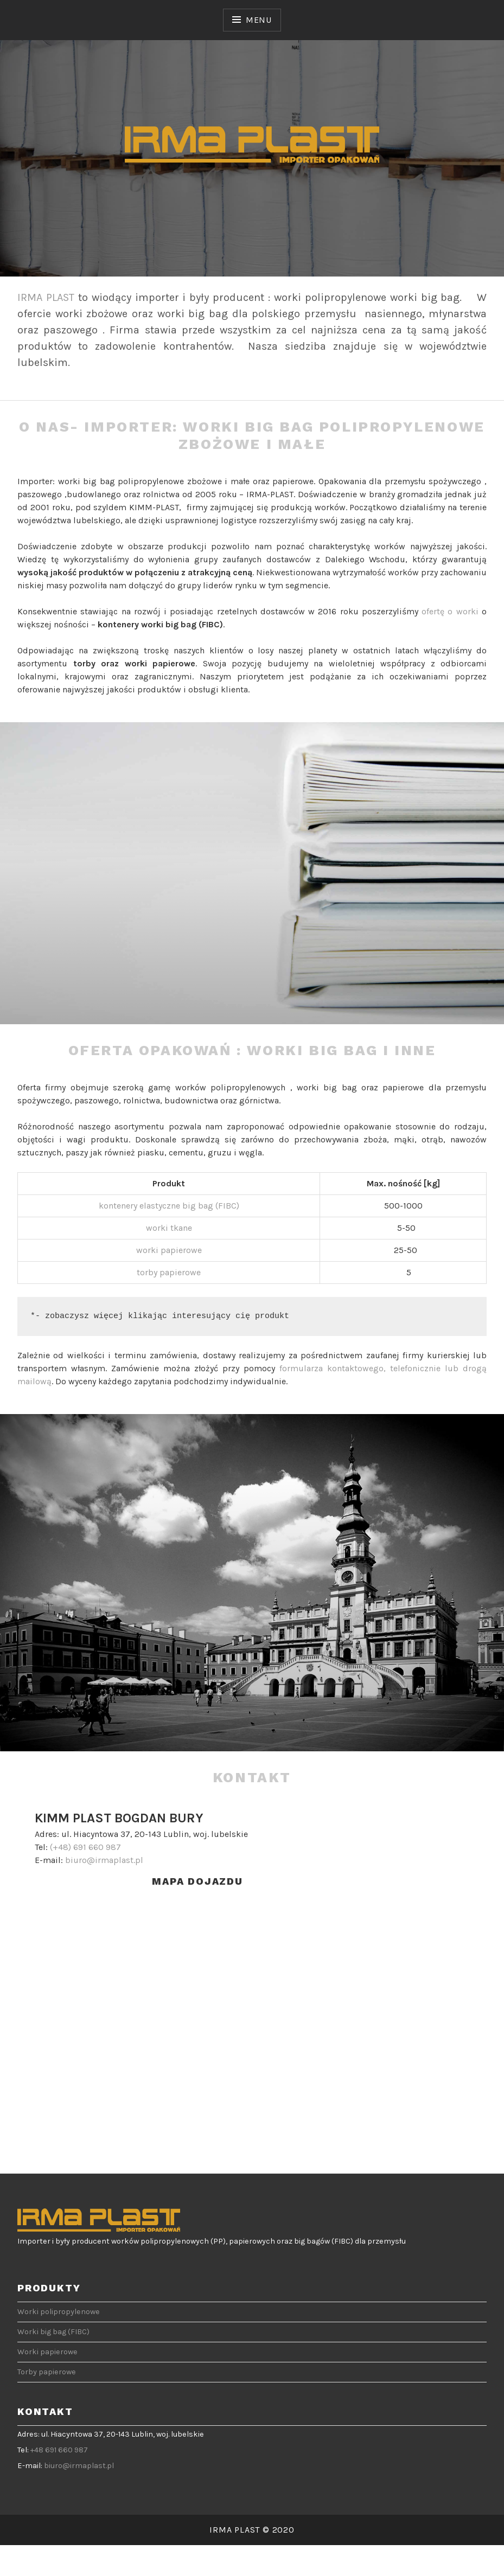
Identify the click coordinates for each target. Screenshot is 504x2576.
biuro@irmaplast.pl (104, 1860)
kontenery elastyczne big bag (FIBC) (169, 1205)
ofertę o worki (450, 611)
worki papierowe (169, 1250)
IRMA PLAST (45, 297)
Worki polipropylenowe (58, 2311)
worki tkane (169, 1228)
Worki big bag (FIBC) (53, 2331)
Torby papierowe (46, 2371)
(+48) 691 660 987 (85, 1847)
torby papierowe (169, 1272)
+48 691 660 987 (59, 2450)
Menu (259, 20)
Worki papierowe (47, 2351)
